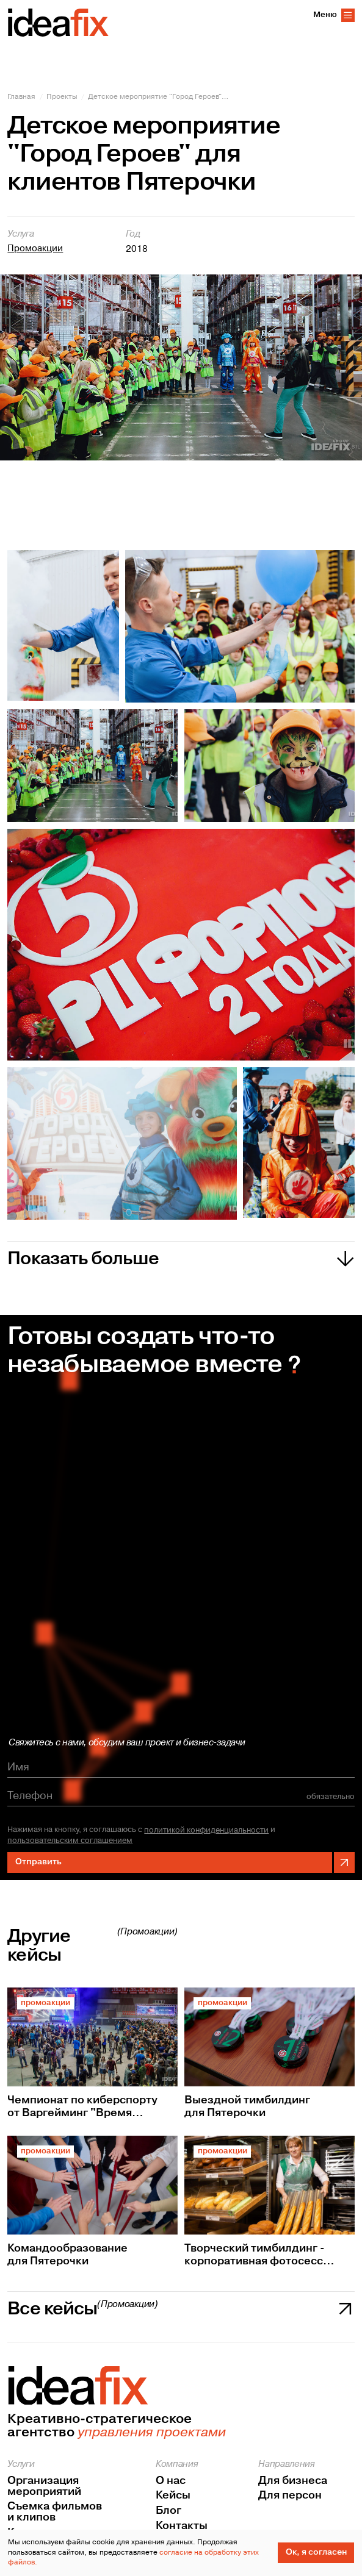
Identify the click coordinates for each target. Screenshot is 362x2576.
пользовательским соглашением (69, 1841)
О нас (171, 2480)
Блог (168, 2510)
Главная (21, 96)
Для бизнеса (292, 2480)
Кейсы (173, 2495)
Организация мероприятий (44, 2486)
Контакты (182, 2526)
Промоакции (35, 248)
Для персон (290, 2495)
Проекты (62, 96)
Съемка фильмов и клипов (54, 2512)
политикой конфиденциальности (206, 1830)
